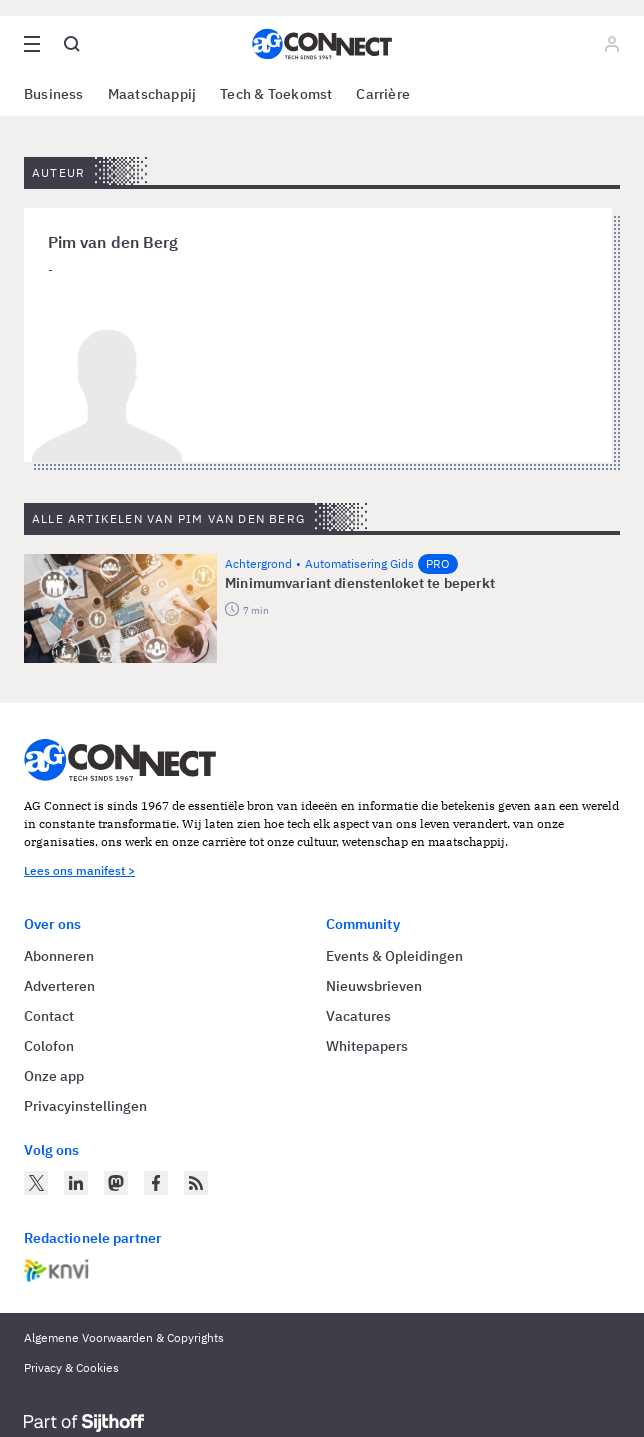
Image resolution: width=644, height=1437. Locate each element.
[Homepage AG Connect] (322, 44)
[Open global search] (72, 44)
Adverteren (59, 986)
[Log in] (612, 44)
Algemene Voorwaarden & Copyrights (124, 1337)
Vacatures (358, 1016)
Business (54, 94)
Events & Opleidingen (394, 956)
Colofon (49, 1046)
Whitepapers (367, 1046)
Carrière (383, 94)
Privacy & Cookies (71, 1367)
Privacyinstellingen (85, 1106)
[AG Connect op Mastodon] (116, 1183)
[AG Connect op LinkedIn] (76, 1183)
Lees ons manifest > (79, 870)
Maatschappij (152, 94)
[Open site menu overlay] (32, 44)
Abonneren (59, 956)
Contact (49, 1016)
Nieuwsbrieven (374, 986)
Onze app (54, 1076)
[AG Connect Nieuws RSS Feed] (196, 1183)
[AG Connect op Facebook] (156, 1183)
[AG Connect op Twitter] (36, 1183)
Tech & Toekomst (276, 94)
